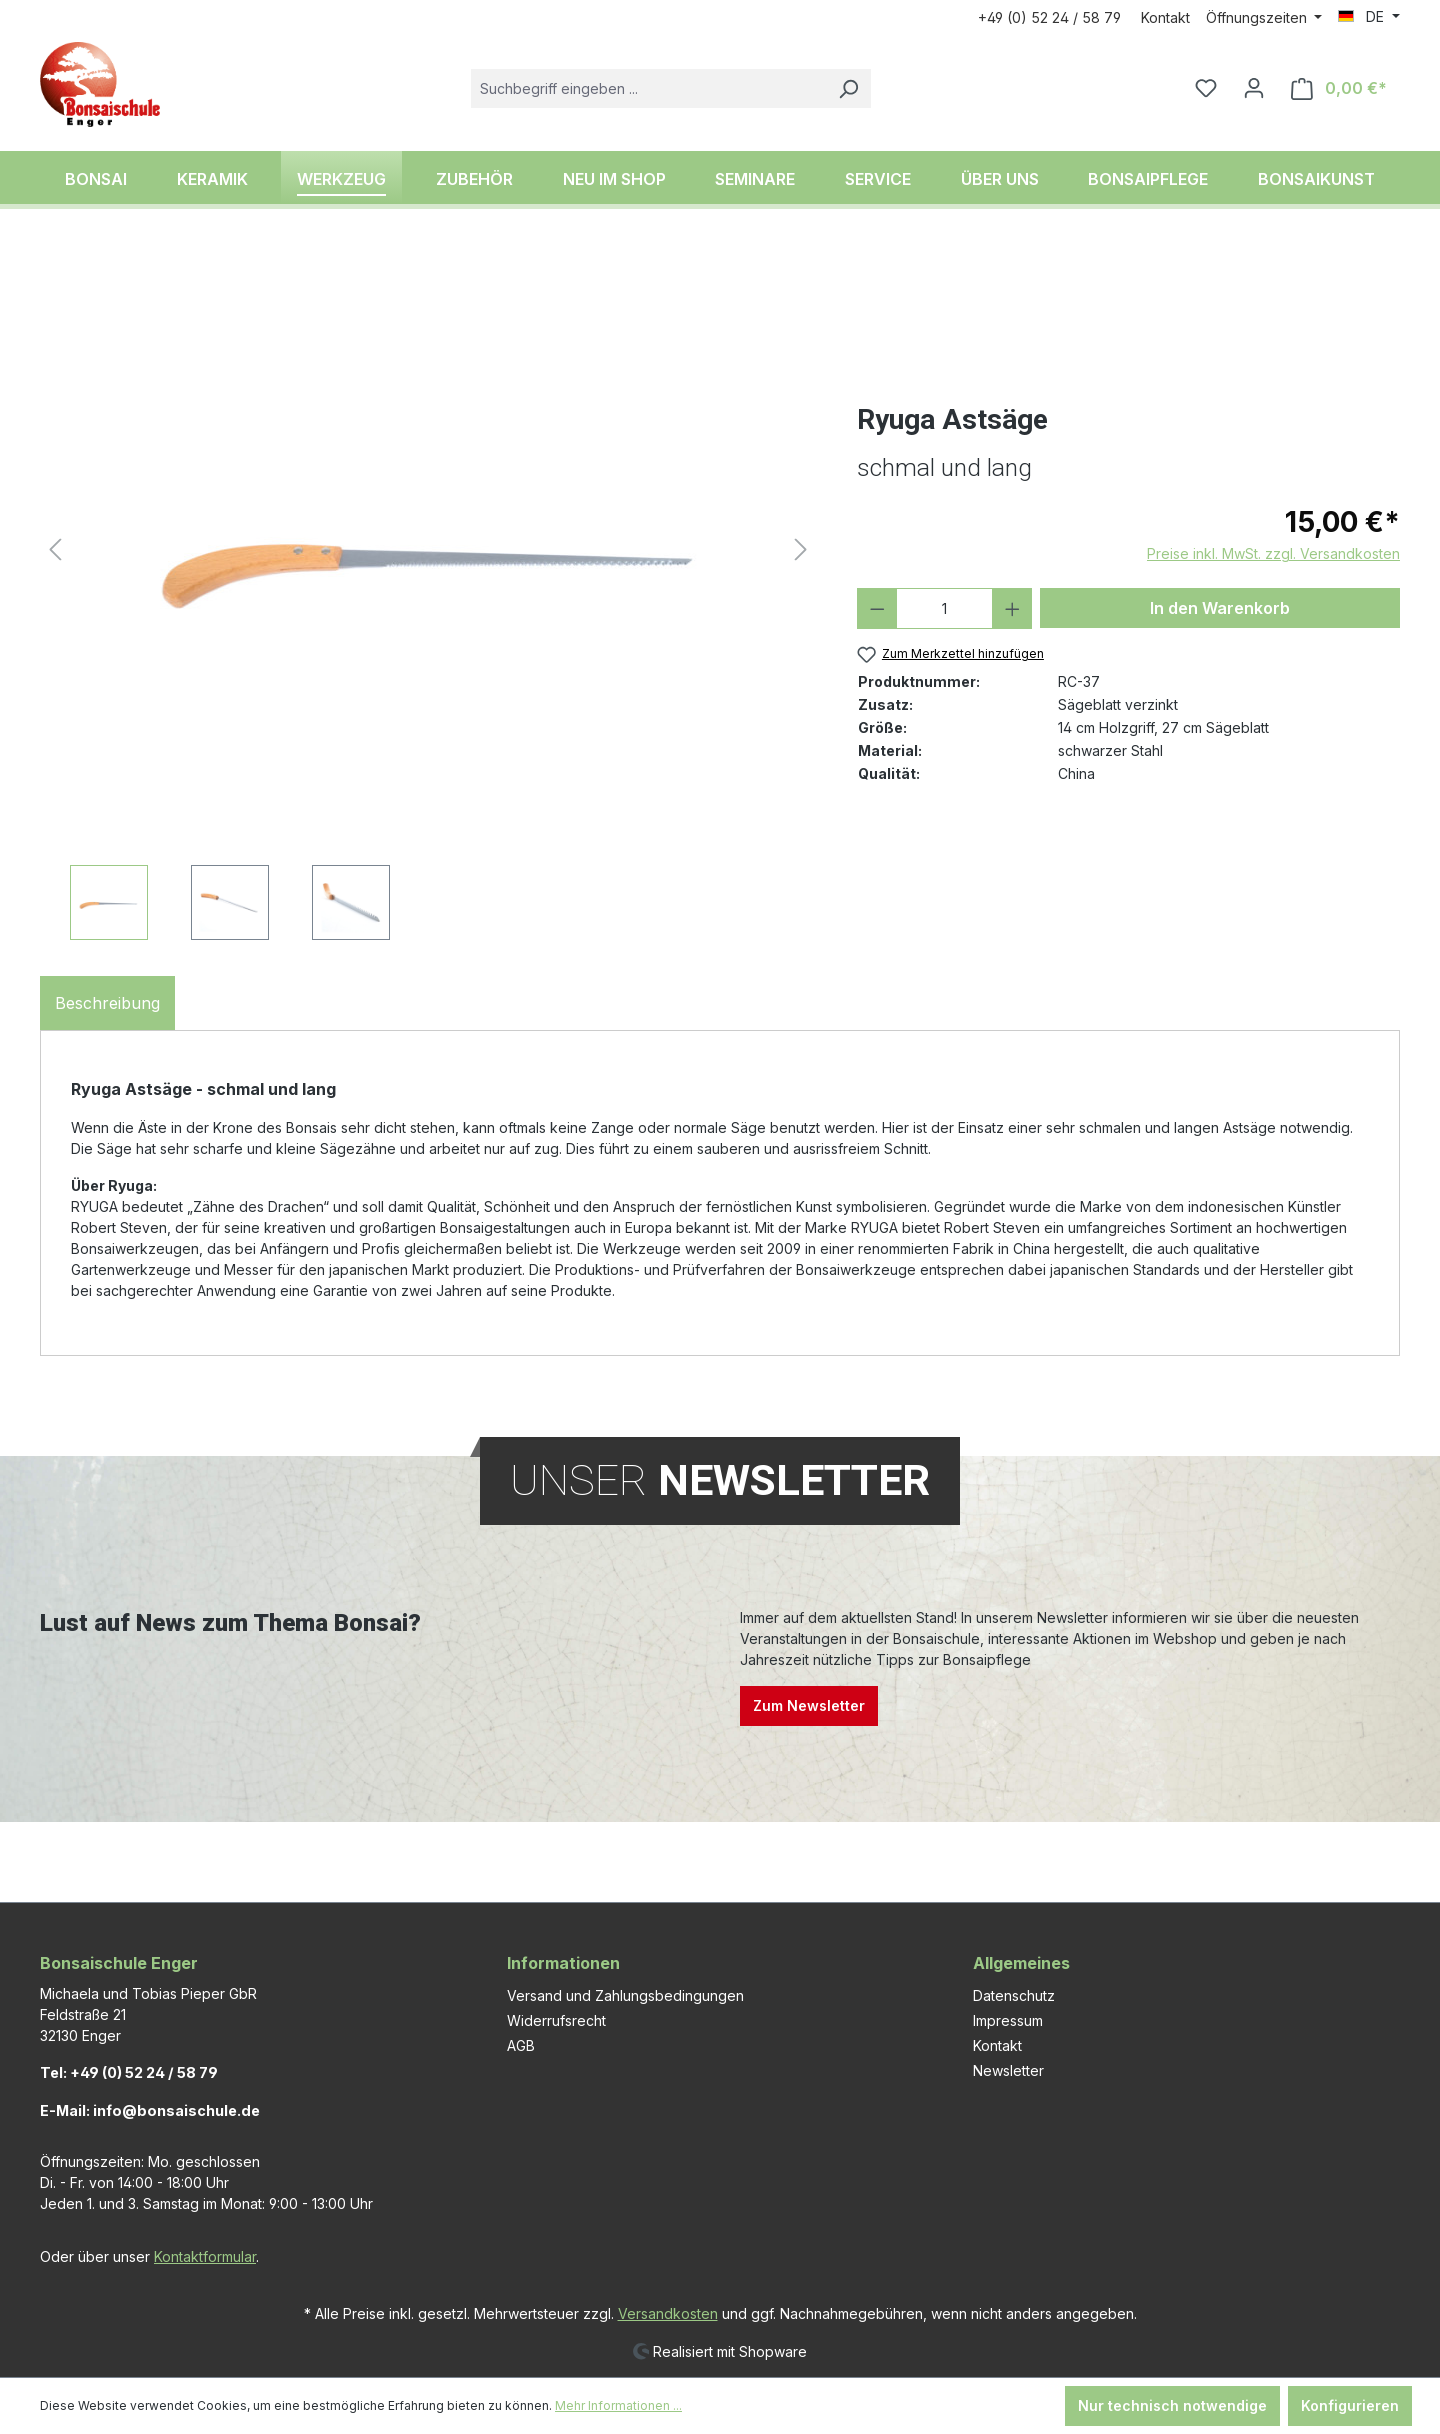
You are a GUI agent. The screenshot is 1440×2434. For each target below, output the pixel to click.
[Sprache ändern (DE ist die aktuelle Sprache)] (1369, 17)
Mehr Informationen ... (618, 2405)
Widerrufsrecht (556, 2020)
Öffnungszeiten (1258, 17)
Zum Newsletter (809, 1705)
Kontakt (1165, 17)
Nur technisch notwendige (1172, 2405)
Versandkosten (668, 2313)
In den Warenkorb (1220, 608)
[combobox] (648, 88)
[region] (428, 594)
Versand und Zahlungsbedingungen (625, 1995)
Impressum (1008, 2020)
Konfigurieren (1350, 2405)
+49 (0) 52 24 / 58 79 (1049, 17)
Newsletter (1008, 2070)
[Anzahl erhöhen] (1012, 608)
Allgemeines (1021, 1963)
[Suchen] (848, 88)
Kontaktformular (205, 2256)
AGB (521, 2045)
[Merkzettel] (1206, 88)
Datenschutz (1014, 1995)
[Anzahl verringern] (877, 608)
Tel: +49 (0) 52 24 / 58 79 (129, 2072)
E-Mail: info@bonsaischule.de (150, 2110)
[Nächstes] (801, 549)
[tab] (107, 1003)
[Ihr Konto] (1254, 88)
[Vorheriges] (55, 549)
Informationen (563, 1963)
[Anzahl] (944, 608)
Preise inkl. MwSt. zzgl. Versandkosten (1273, 553)
